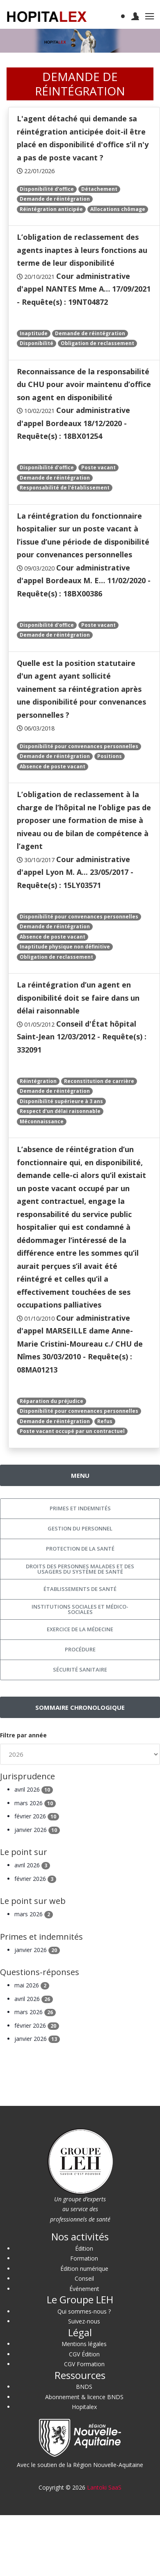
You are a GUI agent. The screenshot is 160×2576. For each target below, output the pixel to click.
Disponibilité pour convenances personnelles (79, 746)
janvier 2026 (37, 1830)
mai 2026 (31, 1985)
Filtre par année (23, 1735)
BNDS (84, 2387)
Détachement (99, 188)
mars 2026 (35, 1803)
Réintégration (38, 1081)
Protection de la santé (80, 1548)
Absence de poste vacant (52, 766)
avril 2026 (33, 1789)
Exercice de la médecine (80, 1629)
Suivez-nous (84, 2321)
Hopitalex (84, 2407)
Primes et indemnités (80, 1508)
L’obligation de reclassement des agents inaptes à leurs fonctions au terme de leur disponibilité (82, 250)
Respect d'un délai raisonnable (60, 1111)
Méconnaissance (42, 1121)
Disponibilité (36, 343)
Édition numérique (84, 2268)
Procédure (80, 1649)
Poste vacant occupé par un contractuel (72, 1431)
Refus (104, 1421)
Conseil (84, 2278)
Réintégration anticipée (51, 209)
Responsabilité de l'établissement (65, 487)
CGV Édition (84, 2354)
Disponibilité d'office (47, 188)
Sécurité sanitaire (80, 1669)
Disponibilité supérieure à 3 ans (61, 1101)
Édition (84, 2248)
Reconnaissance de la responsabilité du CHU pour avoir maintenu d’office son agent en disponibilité (84, 384)
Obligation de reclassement (97, 343)
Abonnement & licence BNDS (84, 2397)
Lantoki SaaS (104, 2487)
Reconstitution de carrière (99, 1081)
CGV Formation (84, 2364)
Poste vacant (98, 467)
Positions (109, 756)
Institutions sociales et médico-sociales (80, 1609)
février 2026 (36, 1816)
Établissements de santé (80, 1589)
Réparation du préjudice (51, 1401)
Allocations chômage (117, 209)
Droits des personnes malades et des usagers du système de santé (80, 1569)
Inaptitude (34, 333)
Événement (84, 2289)
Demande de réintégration (55, 198)
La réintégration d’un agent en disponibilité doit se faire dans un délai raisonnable (78, 998)
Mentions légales (84, 2344)
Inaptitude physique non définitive (65, 946)
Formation (84, 2258)
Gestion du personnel (80, 1528)
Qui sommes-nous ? (84, 2311)
